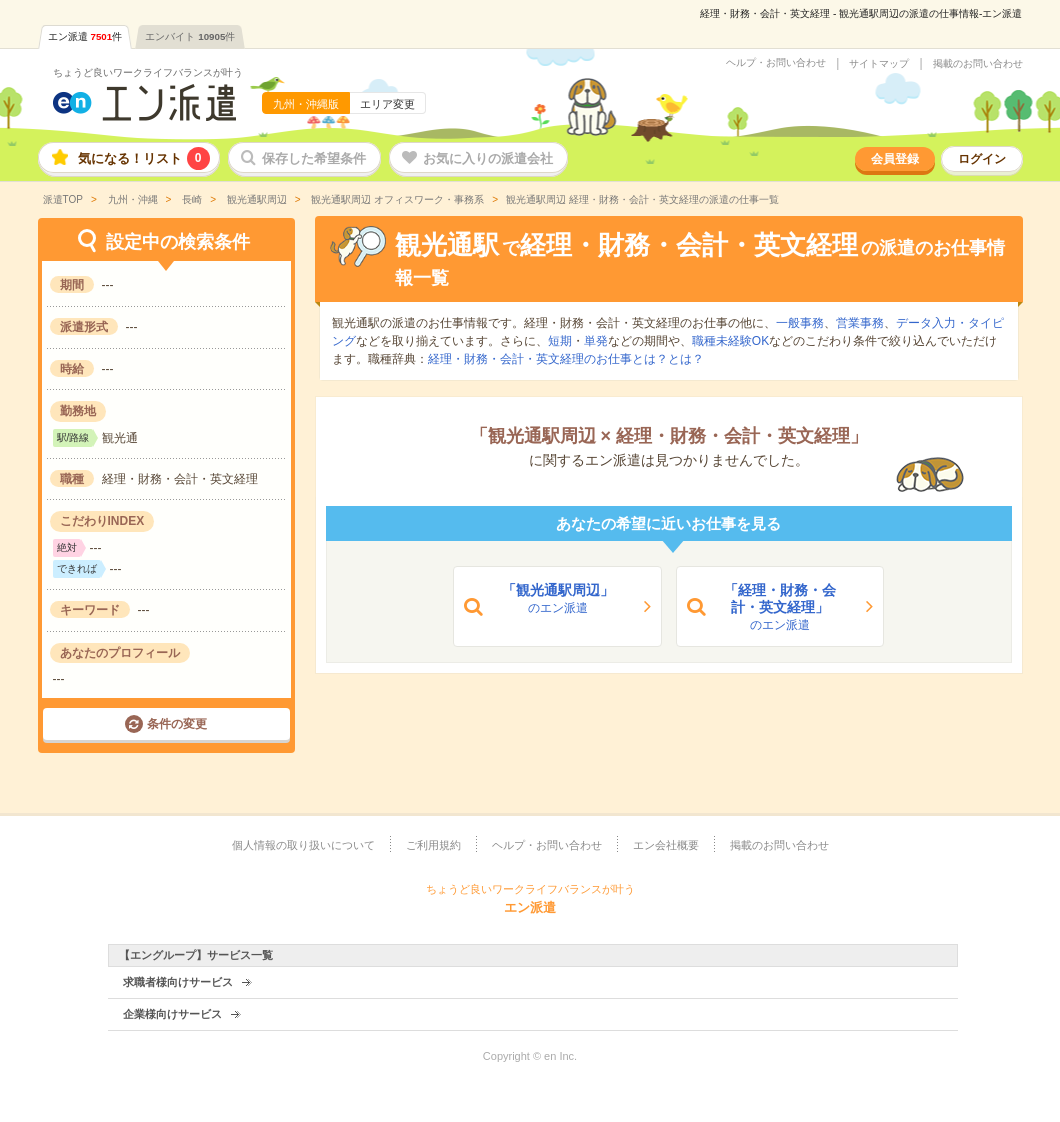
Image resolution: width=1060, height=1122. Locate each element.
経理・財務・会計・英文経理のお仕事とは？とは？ (566, 359)
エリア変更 (387, 104)
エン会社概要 (666, 845)
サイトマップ (879, 64)
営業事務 (860, 323)
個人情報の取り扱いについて (303, 845)
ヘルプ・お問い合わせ (776, 63)
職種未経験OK (730, 341)
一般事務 (800, 323)
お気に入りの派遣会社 (488, 158)
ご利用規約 (433, 845)
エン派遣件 (85, 36)
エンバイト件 (190, 36)
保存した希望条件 (314, 158)
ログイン (982, 159)
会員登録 (895, 159)
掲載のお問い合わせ (978, 64)
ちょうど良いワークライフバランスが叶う (148, 72)
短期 (560, 341)
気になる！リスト (144, 158)
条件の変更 (177, 724)
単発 (596, 341)
